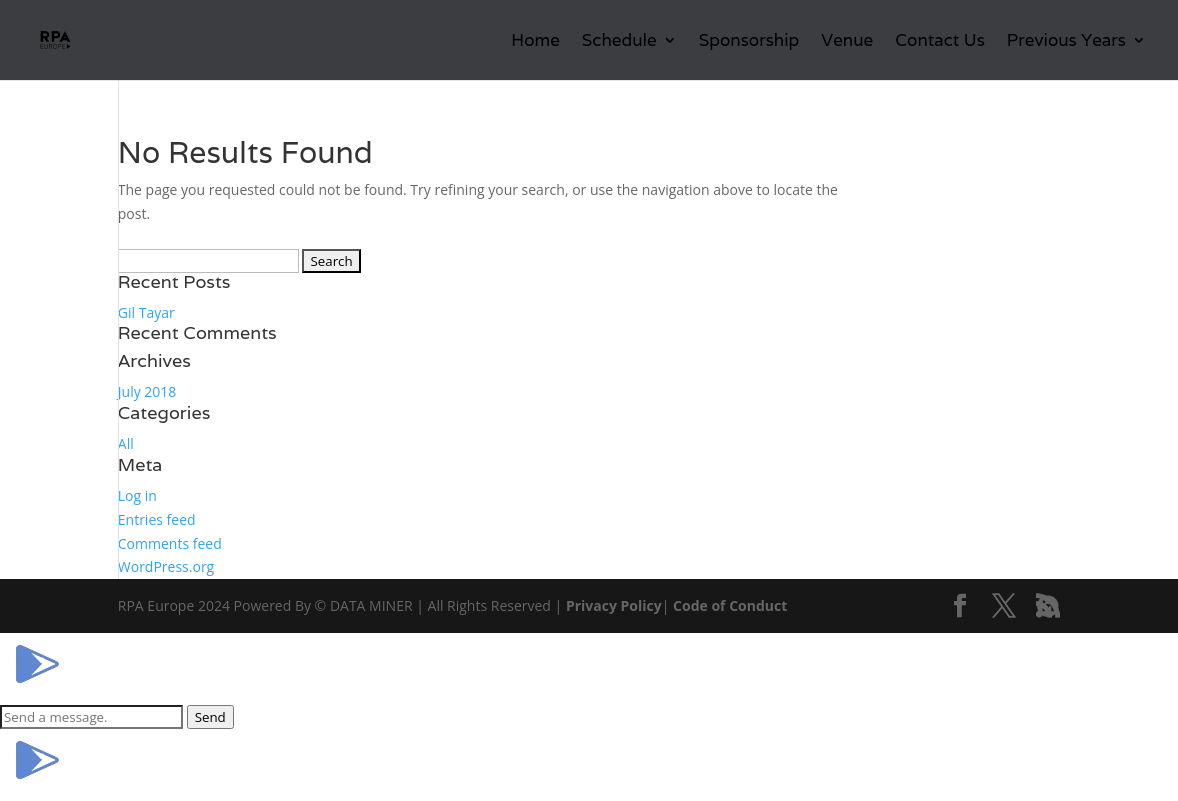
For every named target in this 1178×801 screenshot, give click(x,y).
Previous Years (1066, 42)
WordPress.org (166, 566)
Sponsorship (749, 42)
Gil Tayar (146, 312)
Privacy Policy (614, 605)
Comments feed (170, 543)
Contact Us (940, 42)
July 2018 (147, 391)
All (126, 443)
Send (210, 717)
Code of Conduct (730, 605)
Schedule (619, 42)
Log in (137, 495)
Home (535, 42)
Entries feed (157, 519)
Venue (847, 42)
